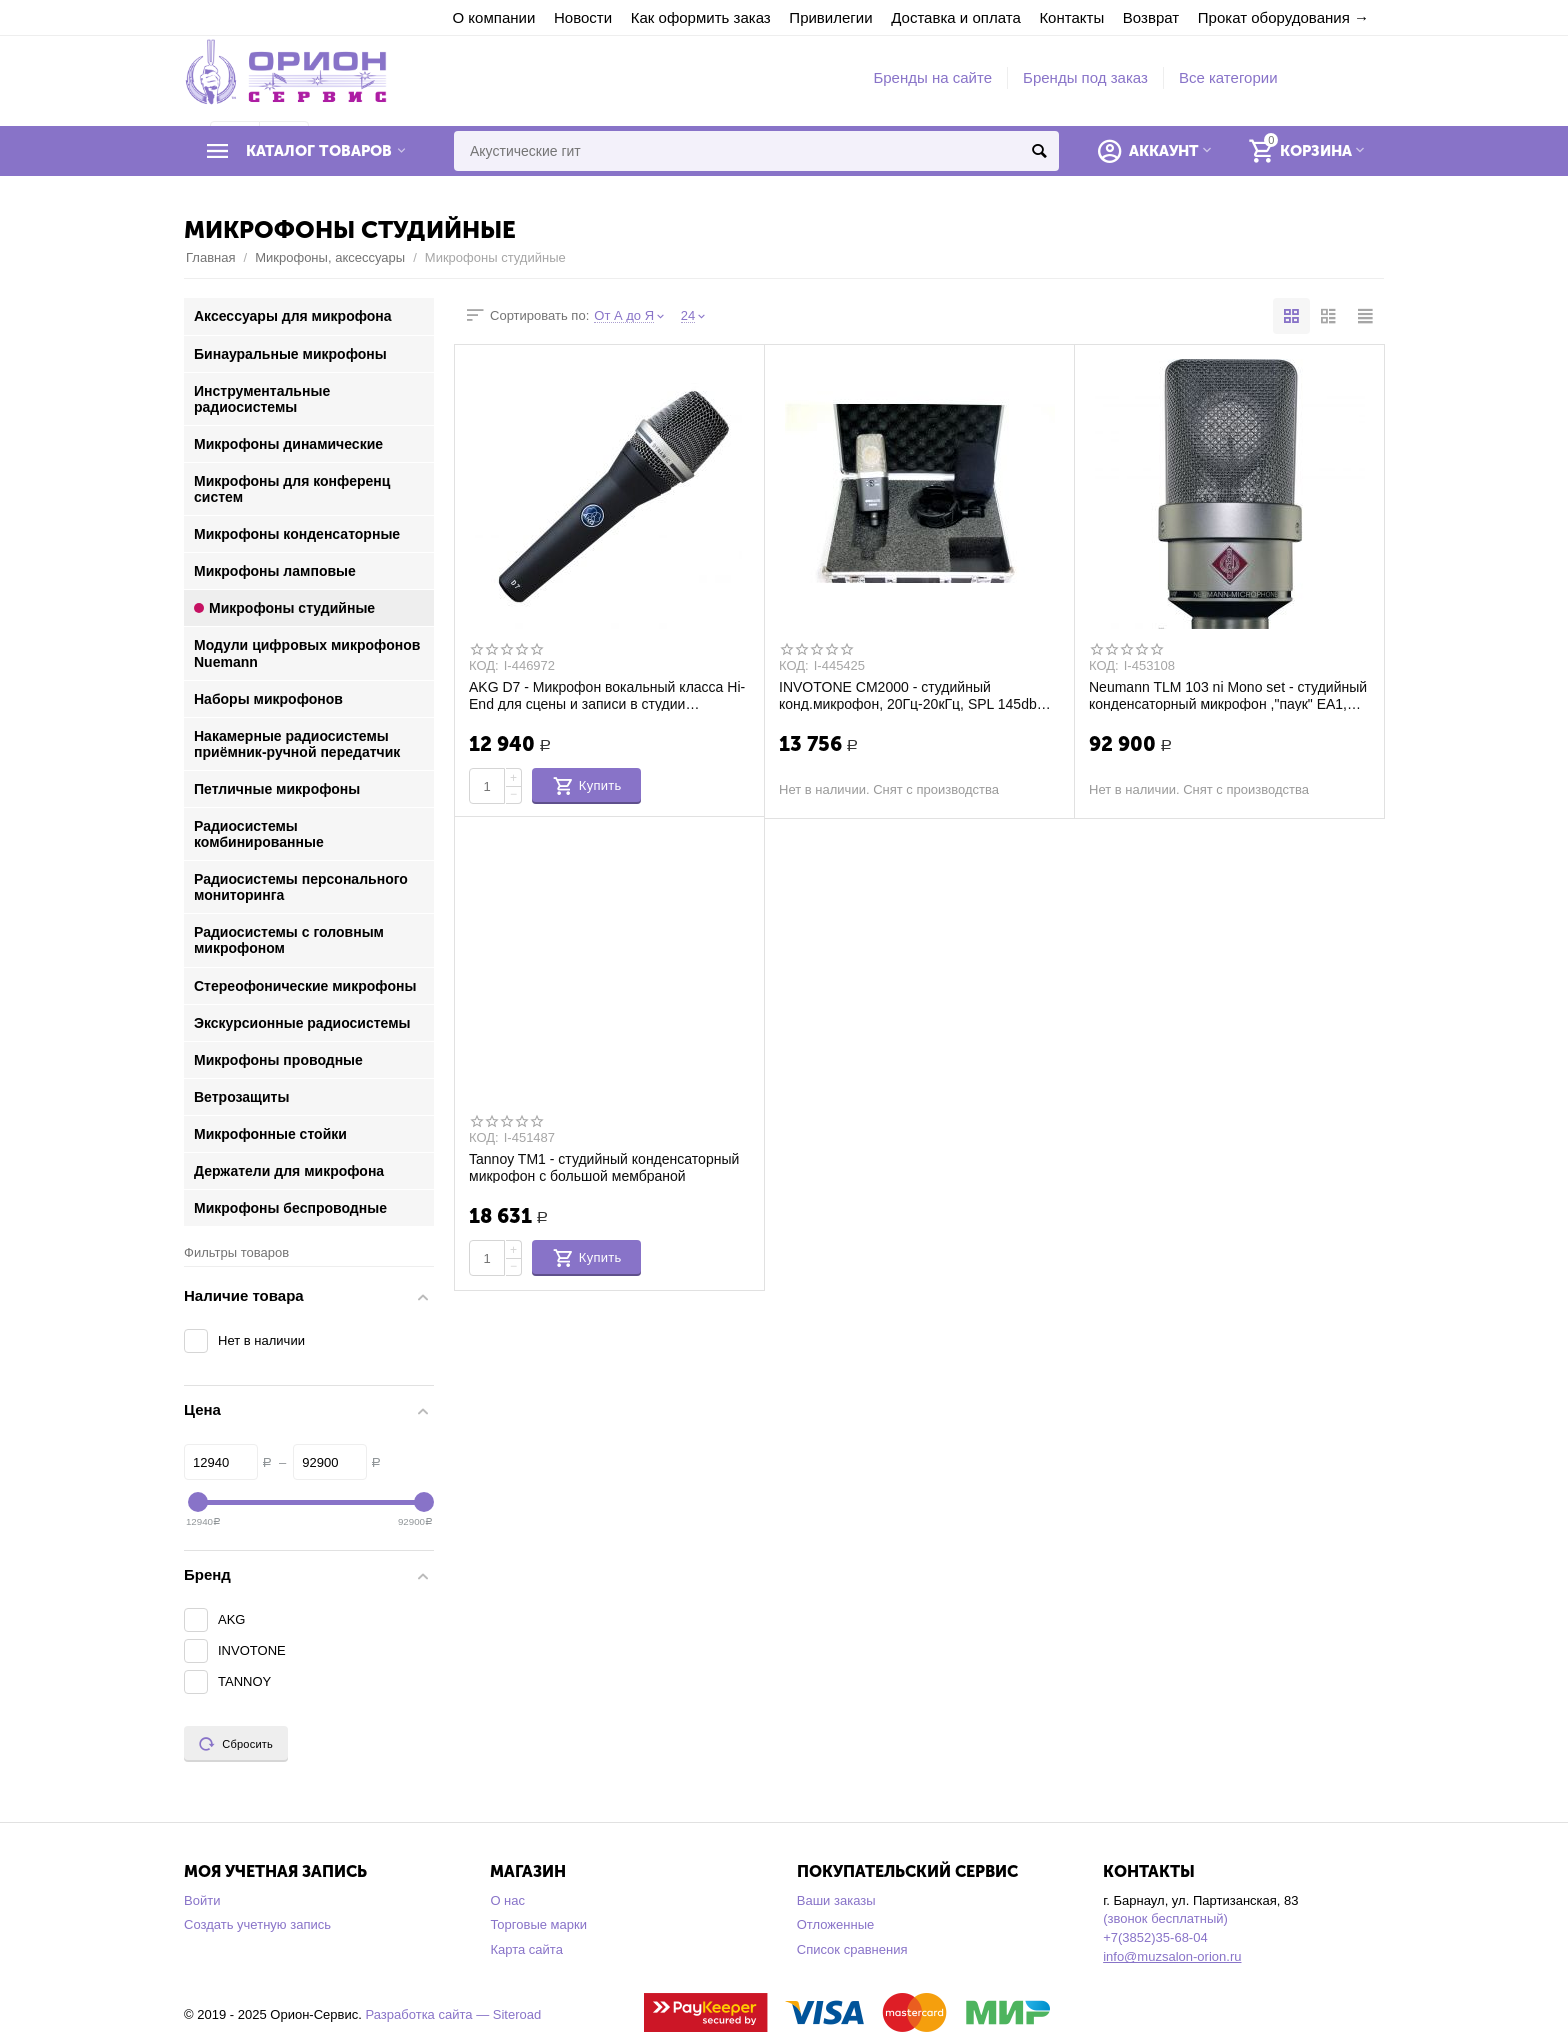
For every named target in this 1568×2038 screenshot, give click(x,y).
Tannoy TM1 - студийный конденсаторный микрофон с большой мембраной (604, 1167)
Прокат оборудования (1274, 17)
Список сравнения (852, 1949)
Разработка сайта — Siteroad (453, 2014)
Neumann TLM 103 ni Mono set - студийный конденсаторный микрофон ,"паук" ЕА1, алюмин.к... (1228, 695)
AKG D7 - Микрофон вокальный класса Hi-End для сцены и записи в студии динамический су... (607, 695)
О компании (494, 17)
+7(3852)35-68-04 (1155, 1937)
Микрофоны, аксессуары (330, 257)
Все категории (1228, 77)
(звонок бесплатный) (1165, 1918)
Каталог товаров (319, 151)
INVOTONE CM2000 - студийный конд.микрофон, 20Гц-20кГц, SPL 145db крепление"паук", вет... (908, 695)
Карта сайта (526, 1949)
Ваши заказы (836, 1900)
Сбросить (236, 1744)
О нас (507, 1900)
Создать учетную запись (257, 1924)
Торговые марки (538, 1924)
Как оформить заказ (701, 17)
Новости (583, 17)
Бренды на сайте (932, 77)
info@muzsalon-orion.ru (1172, 1956)
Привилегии (830, 17)
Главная (211, 257)
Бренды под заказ (1085, 77)
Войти (202, 1900)
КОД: (484, 666)
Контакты (1071, 17)
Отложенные (836, 1924)
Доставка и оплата (956, 17)
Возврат (1151, 17)
